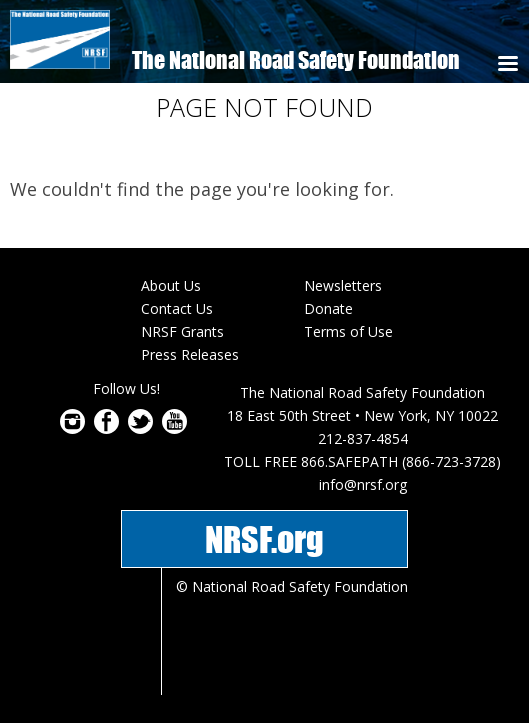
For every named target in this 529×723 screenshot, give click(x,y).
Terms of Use (348, 331)
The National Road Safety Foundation (296, 60)
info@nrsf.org (363, 484)
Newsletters (343, 285)
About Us (171, 285)
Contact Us (177, 308)
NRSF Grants (182, 331)
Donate (328, 308)
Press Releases (190, 354)
